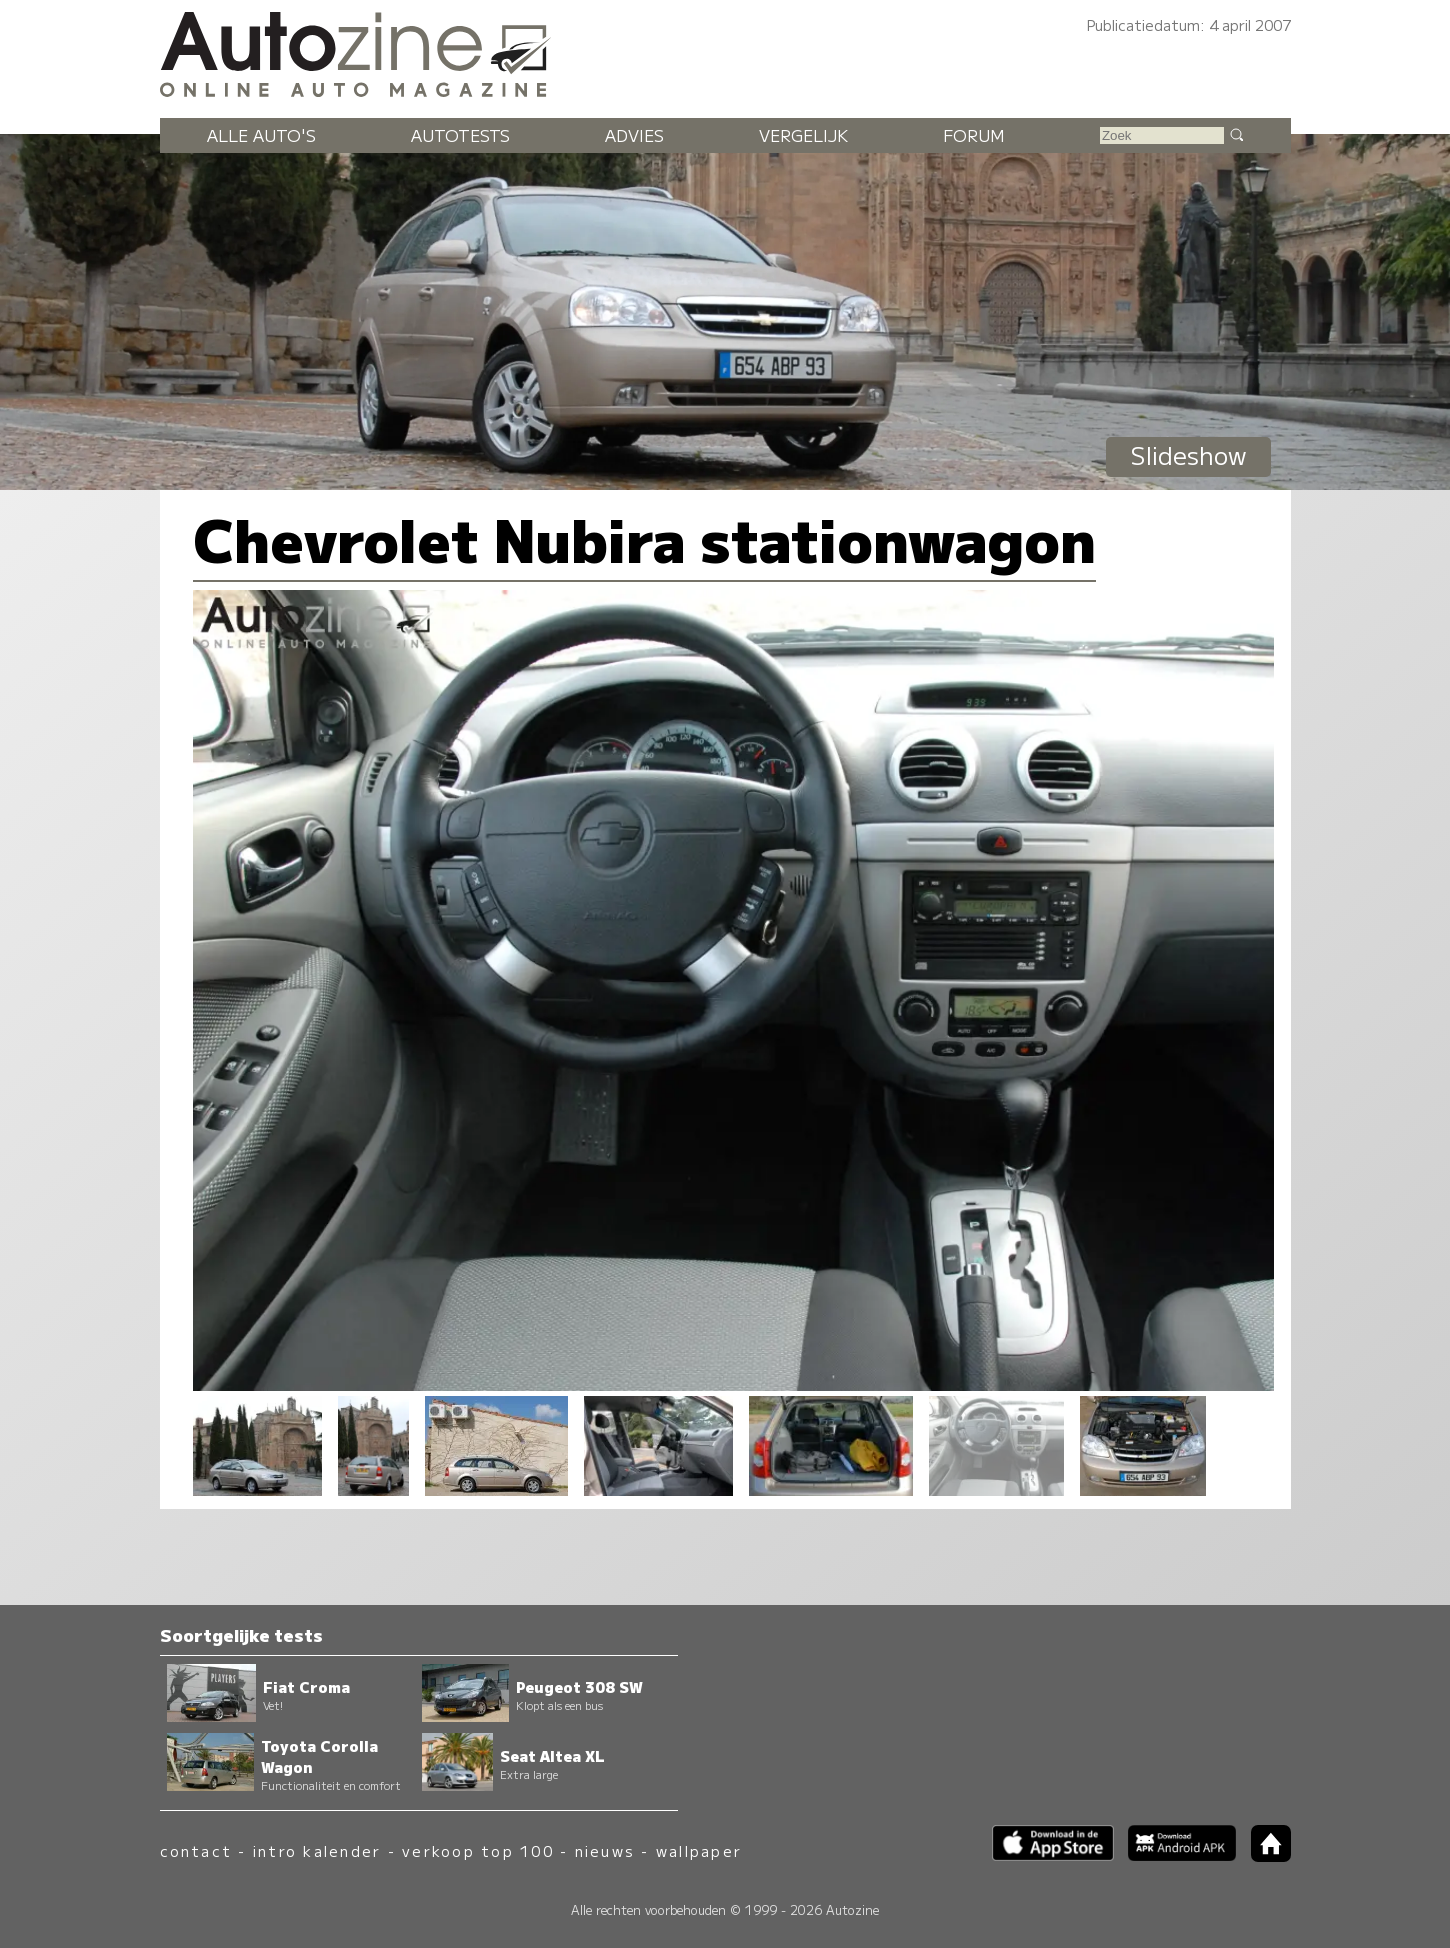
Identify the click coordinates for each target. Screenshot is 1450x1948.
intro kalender (317, 1850)
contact (196, 1850)
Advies (634, 135)
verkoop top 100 (478, 1850)
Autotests (460, 135)
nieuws (605, 1850)
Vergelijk (803, 135)
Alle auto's (261, 135)
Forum (974, 135)
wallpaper (699, 1850)
